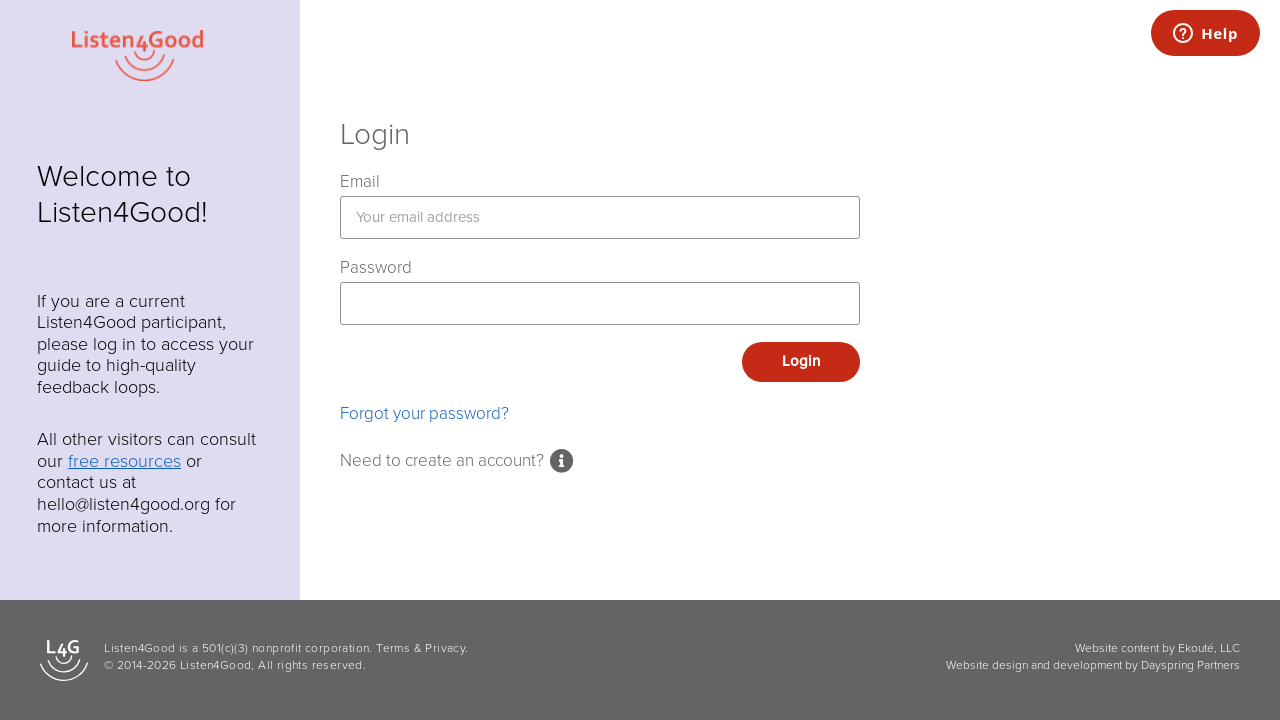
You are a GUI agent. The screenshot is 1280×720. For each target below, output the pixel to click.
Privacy (445, 648)
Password (376, 267)
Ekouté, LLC (1209, 648)
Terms (393, 648)
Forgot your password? (424, 413)
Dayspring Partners (1190, 665)
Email (360, 181)
